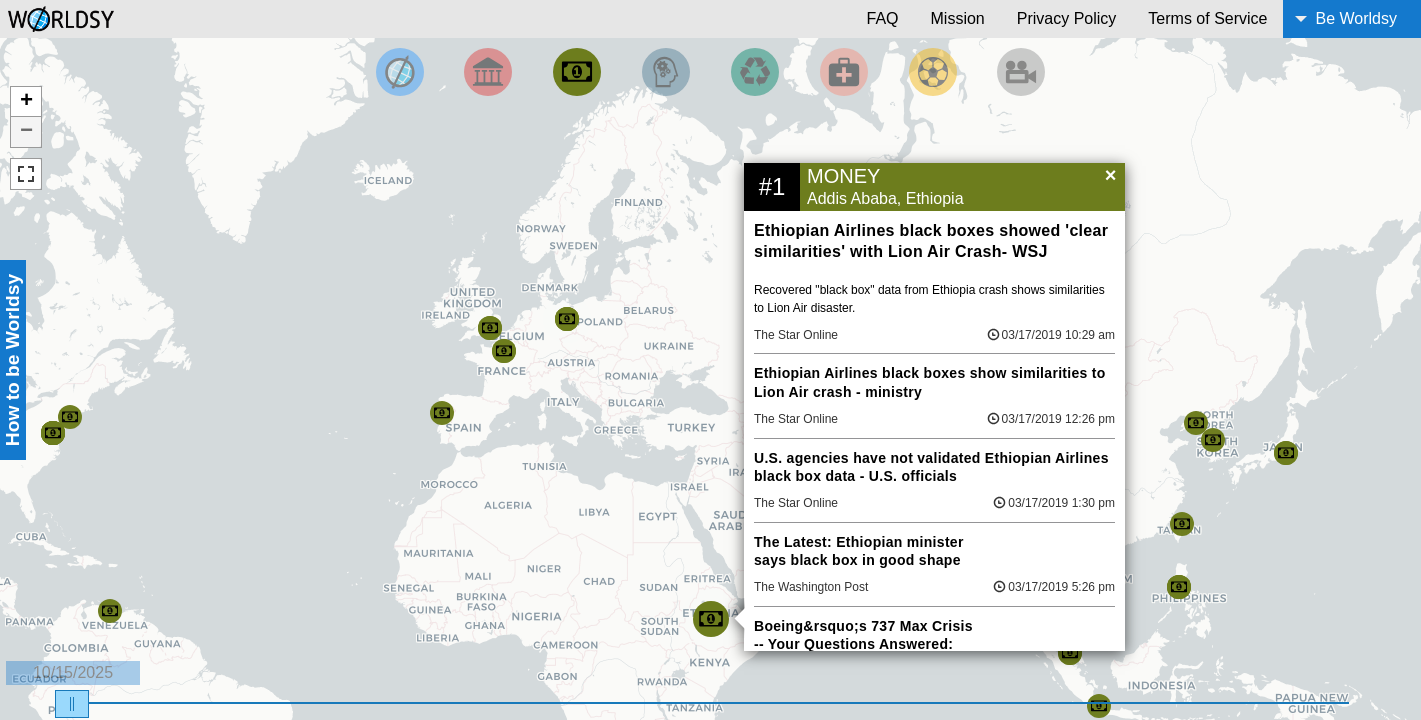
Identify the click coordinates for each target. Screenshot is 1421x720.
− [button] (26, 132)
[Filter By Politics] (488, 72)
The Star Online (796, 335)
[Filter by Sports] (933, 72)
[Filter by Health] (844, 72)
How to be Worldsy (12, 360)
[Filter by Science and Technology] (666, 72)
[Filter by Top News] (400, 72)
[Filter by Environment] (755, 72)
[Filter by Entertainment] (1021, 72)
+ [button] (26, 102)
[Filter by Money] (577, 72)
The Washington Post (811, 587)
